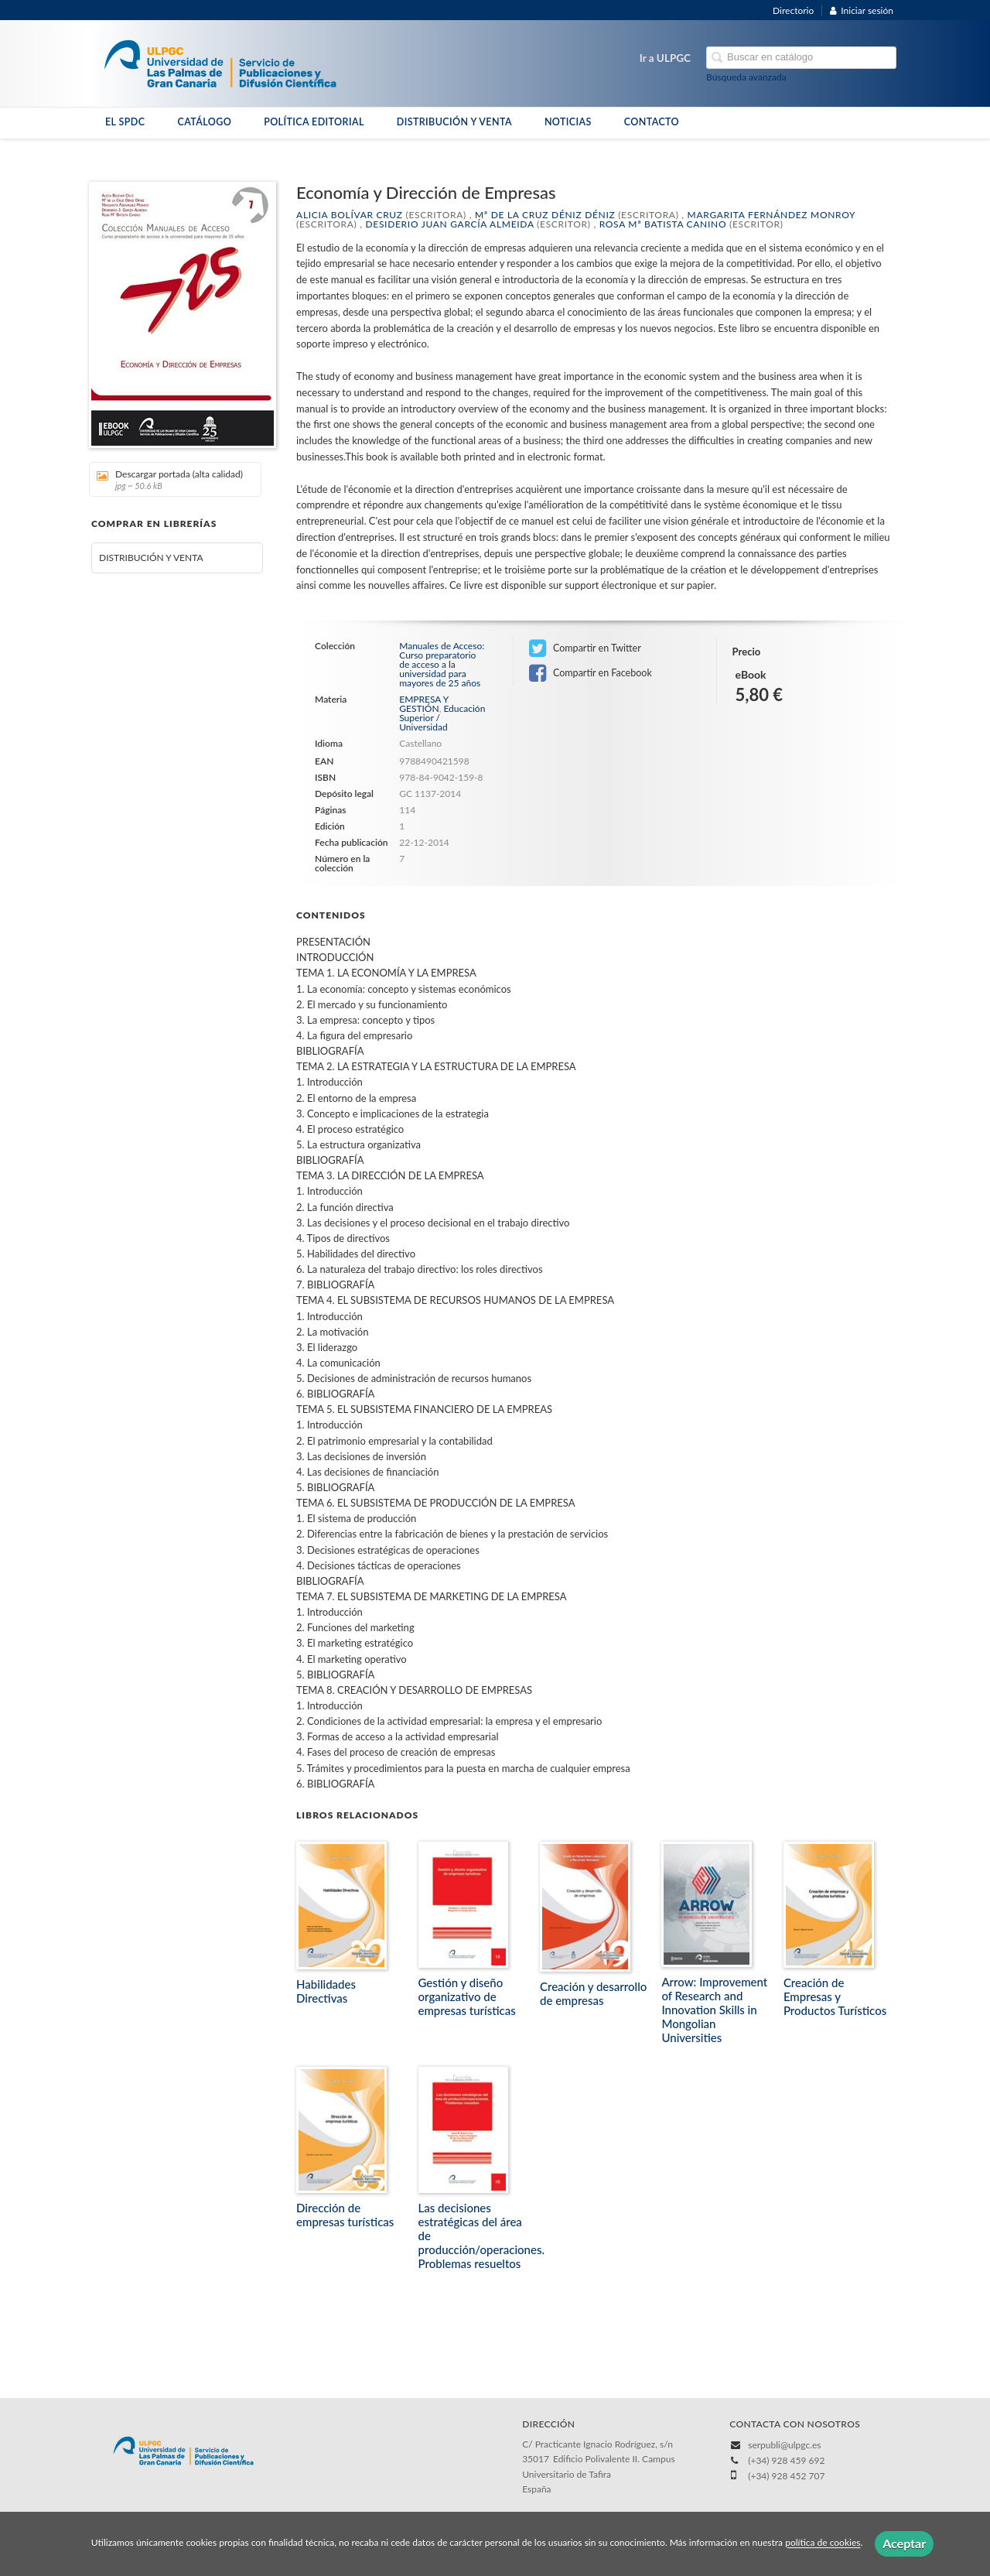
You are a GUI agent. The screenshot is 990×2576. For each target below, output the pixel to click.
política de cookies (822, 2543)
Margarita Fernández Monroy (771, 215)
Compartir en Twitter (585, 648)
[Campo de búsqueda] (801, 57)
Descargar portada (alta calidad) (170, 479)
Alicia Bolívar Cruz (349, 215)
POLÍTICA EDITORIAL (314, 122)
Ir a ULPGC (665, 58)
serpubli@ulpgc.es (784, 2445)
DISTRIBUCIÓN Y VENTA (454, 122)
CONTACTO (651, 122)
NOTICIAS (568, 122)
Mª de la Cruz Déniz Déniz (545, 215)
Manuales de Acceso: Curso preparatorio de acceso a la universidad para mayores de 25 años (441, 664)
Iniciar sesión (861, 10)
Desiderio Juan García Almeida (449, 224)
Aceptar (904, 2543)
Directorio (793, 10)
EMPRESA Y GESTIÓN (423, 703)
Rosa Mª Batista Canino (663, 224)
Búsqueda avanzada (746, 77)
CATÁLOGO (204, 122)
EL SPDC (125, 122)
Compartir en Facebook (590, 673)
